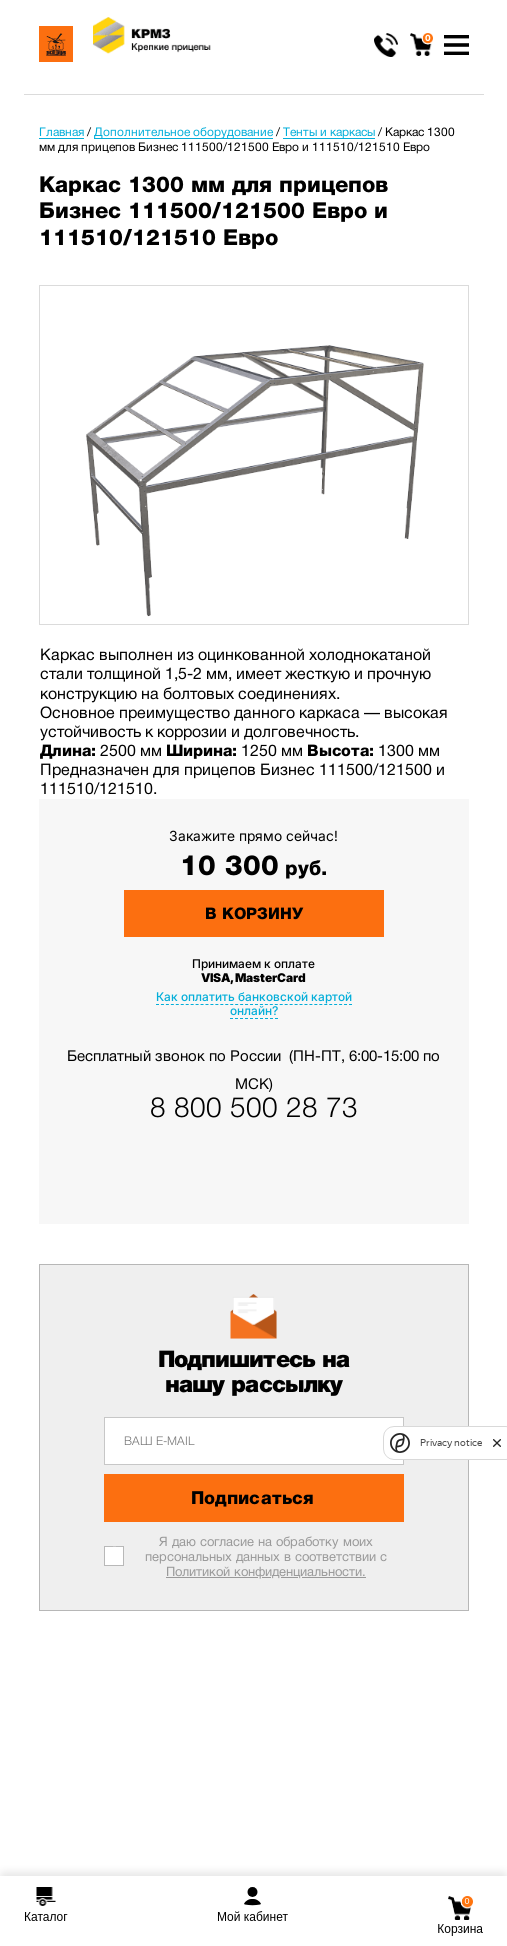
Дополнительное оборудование (183, 132)
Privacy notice (451, 1442)
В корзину (254, 913)
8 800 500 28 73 (254, 1108)
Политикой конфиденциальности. (266, 1571)
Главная (61, 132)
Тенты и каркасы (329, 132)
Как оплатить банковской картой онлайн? (254, 1003)
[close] (497, 1443)
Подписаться (252, 1498)
